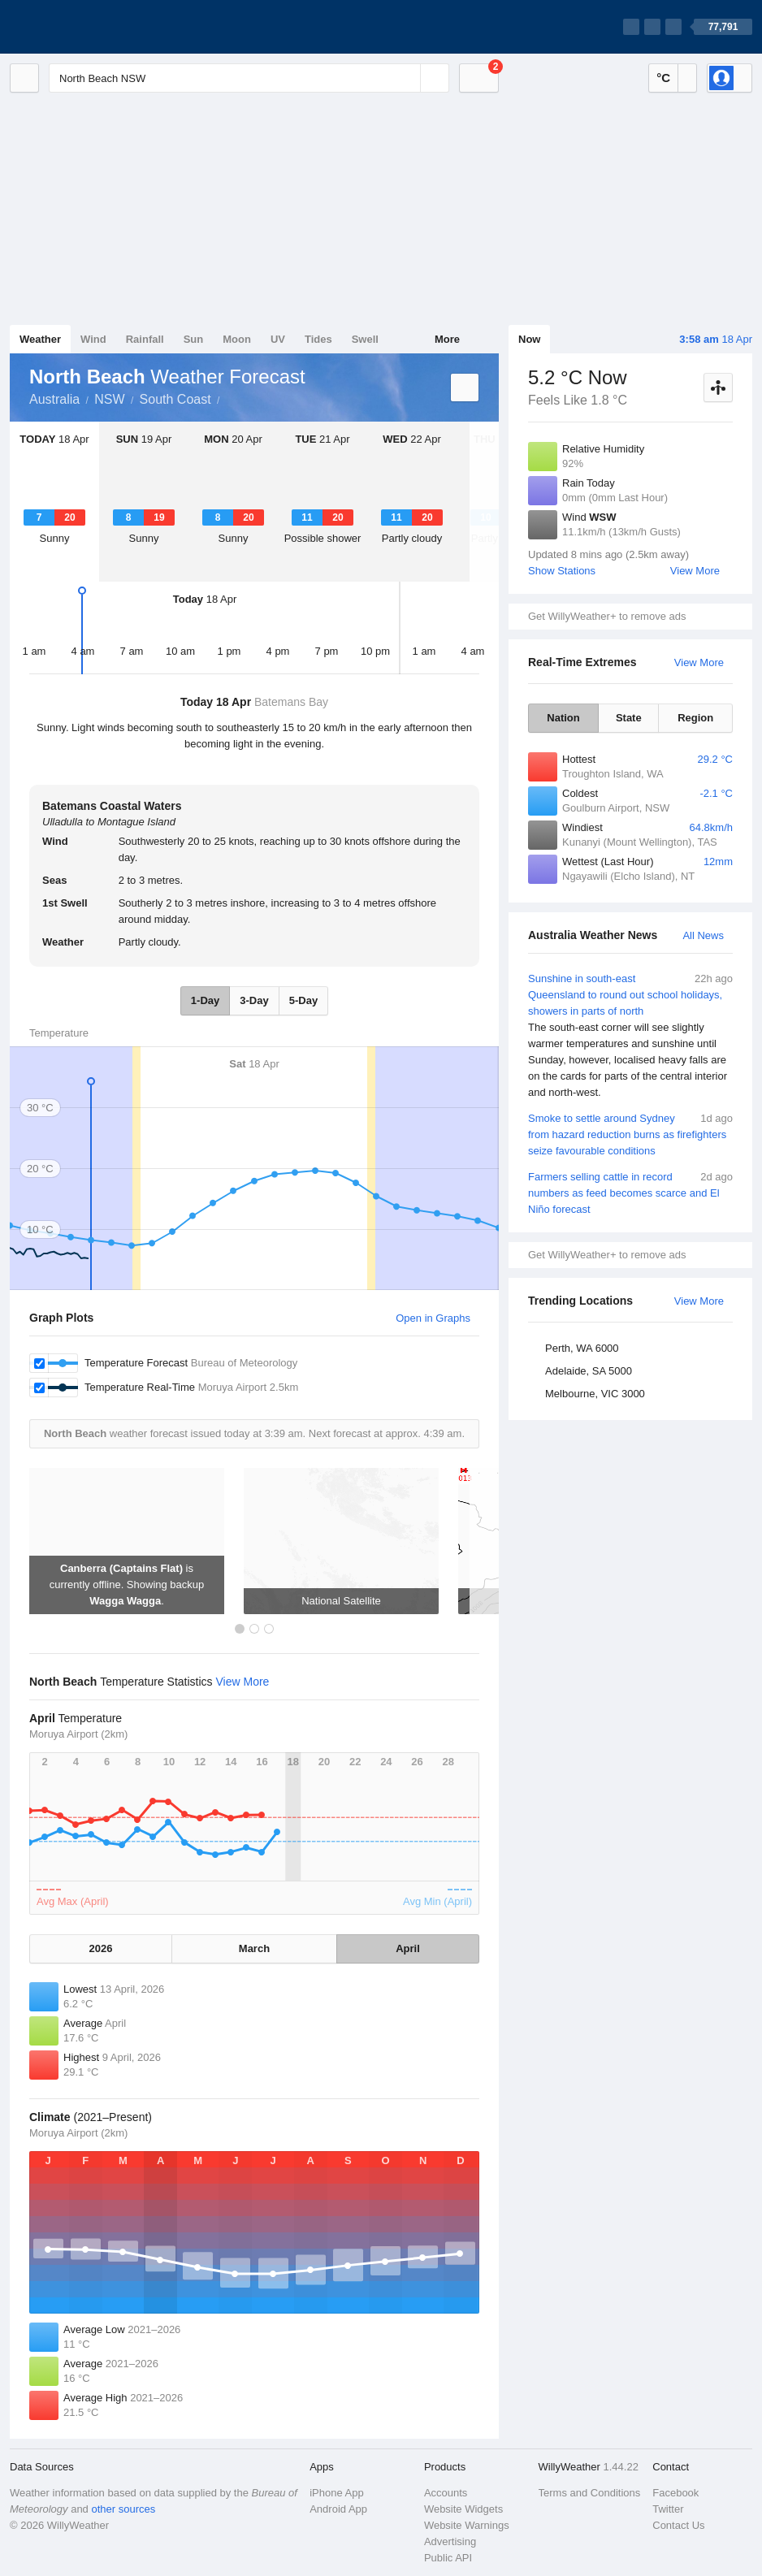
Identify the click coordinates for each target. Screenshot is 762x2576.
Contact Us (678, 2525)
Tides (318, 339)
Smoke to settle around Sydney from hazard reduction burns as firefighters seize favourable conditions (630, 1133)
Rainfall (145, 339)
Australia (54, 399)
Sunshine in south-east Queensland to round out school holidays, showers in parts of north (630, 1036)
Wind (93, 339)
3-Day (254, 1000)
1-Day (205, 1000)
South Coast (175, 399)
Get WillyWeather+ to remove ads (607, 616)
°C (663, 77)
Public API (448, 2558)
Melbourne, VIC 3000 (595, 1394)
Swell (365, 339)
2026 (101, 1948)
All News (703, 935)
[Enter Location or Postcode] (249, 78)
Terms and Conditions (590, 2493)
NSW (109, 399)
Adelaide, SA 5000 (588, 1371)
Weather (40, 339)
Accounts (445, 2493)
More (447, 339)
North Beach (229, 398)
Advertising (450, 2541)
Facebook (675, 2493)
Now (529, 339)
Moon (237, 339)
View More (695, 571)
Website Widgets (463, 2509)
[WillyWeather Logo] (86, 27)
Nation (563, 718)
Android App (338, 2509)
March (254, 1948)
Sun (194, 339)
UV (278, 339)
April (408, 1948)
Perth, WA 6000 (582, 1348)
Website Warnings (466, 2525)
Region (695, 718)
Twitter (667, 2509)
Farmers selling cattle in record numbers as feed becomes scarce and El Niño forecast (630, 1192)
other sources (123, 2509)
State (629, 718)
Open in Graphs (433, 1318)
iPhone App (337, 2493)
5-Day (303, 1000)
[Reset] (406, 77)
